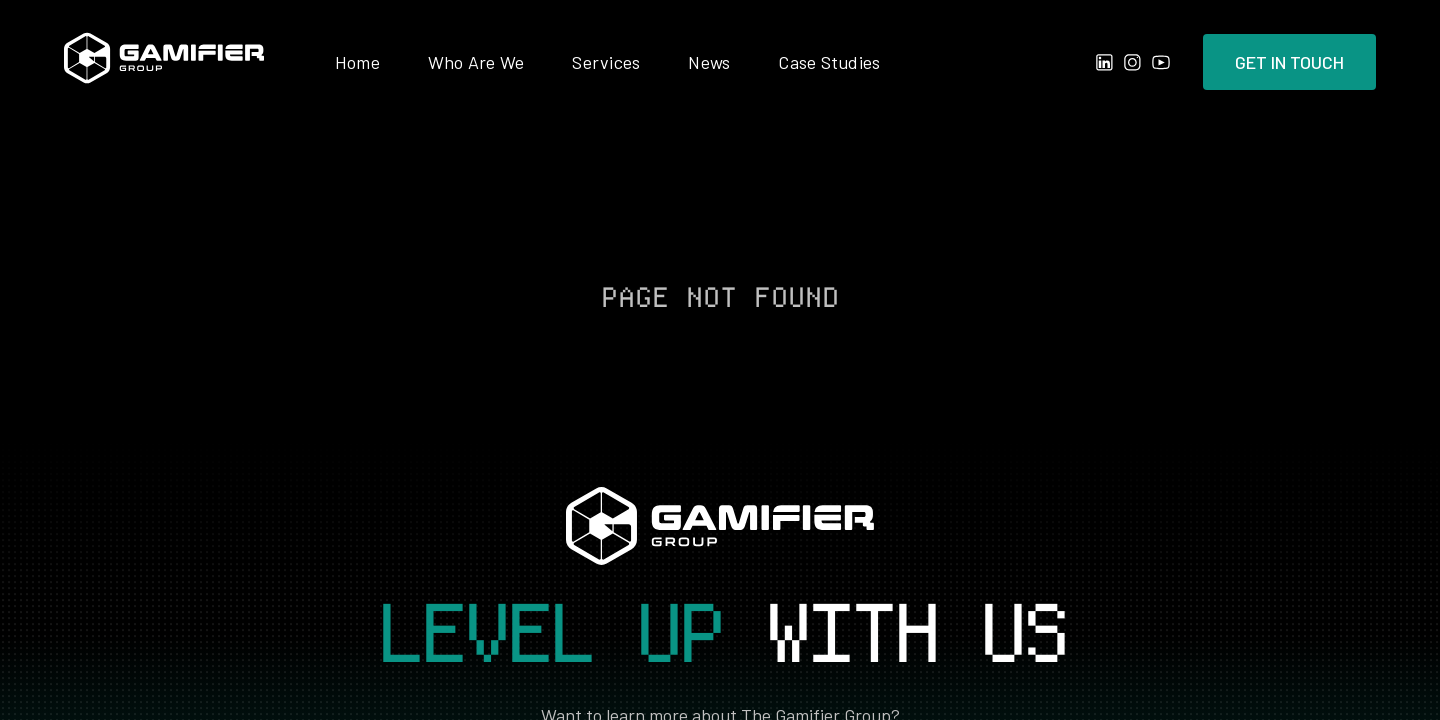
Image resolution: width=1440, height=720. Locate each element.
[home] (164, 62)
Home (357, 62)
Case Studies (829, 62)
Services (606, 62)
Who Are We (476, 62)
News (709, 62)
